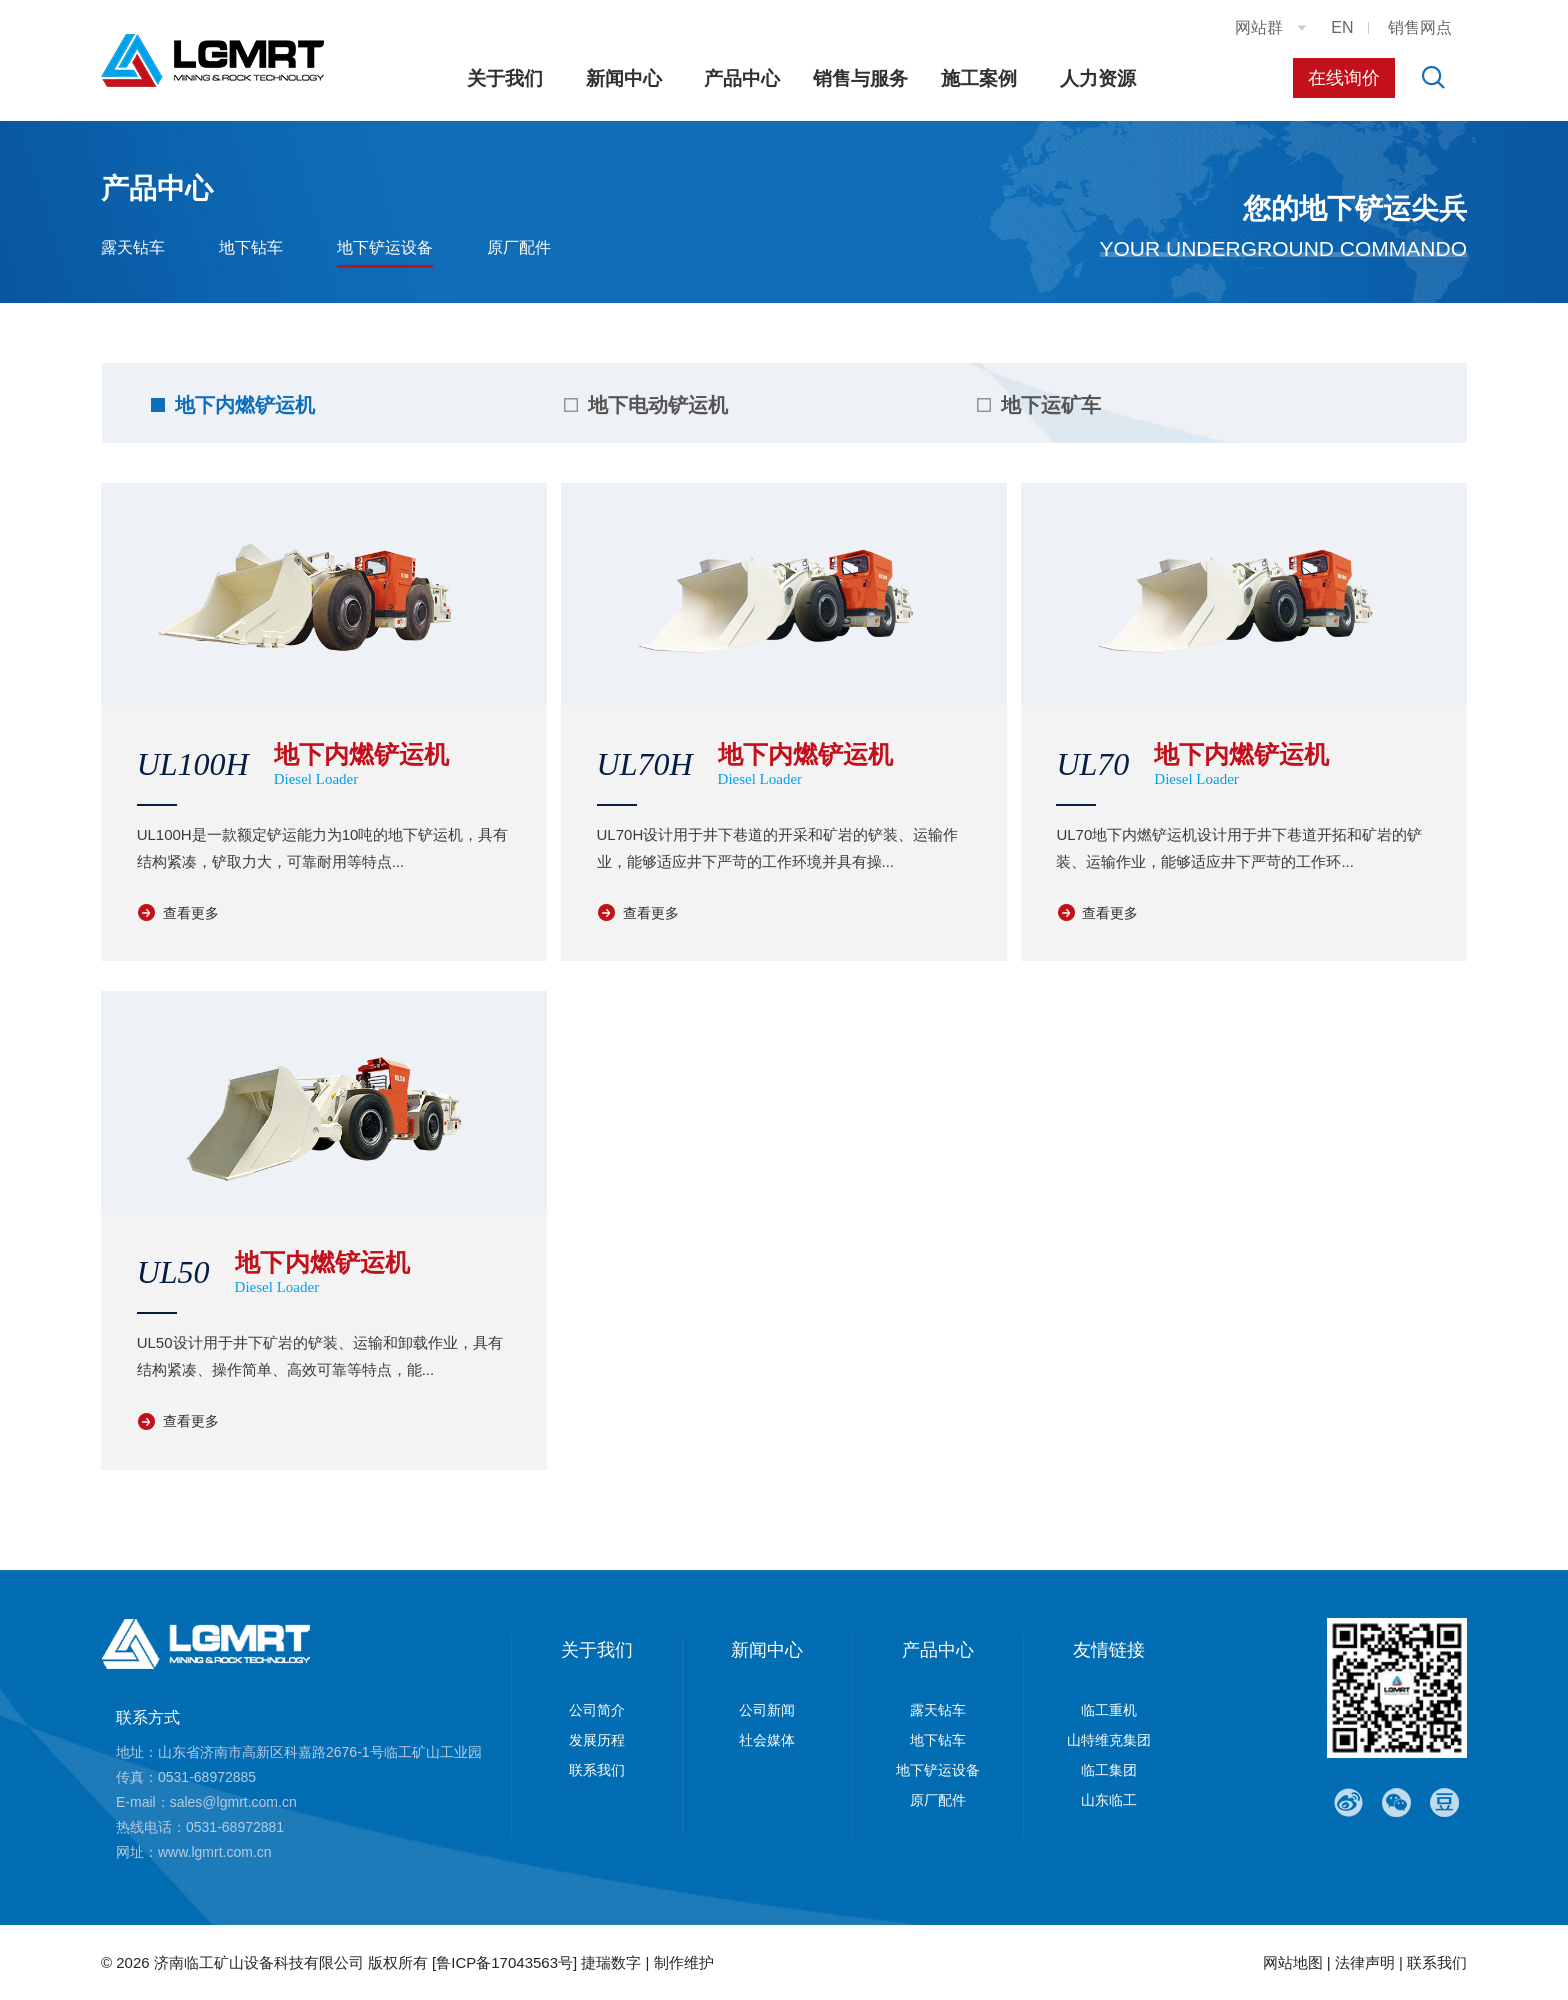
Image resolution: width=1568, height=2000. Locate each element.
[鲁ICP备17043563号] (504, 1962)
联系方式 (148, 1717)
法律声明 (1365, 1962)
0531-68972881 (235, 1827)
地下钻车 (251, 247)
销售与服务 (860, 78)
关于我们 (505, 78)
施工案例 (979, 78)
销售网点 (1420, 27)
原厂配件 (519, 247)
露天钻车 (133, 247)
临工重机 (1109, 1710)
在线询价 (1344, 78)
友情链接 (1109, 1650)
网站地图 (1293, 1962)
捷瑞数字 (611, 1962)
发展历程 (597, 1740)
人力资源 (1098, 78)
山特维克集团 (1109, 1740)
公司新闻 (767, 1710)
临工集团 (1109, 1770)
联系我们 (597, 1770)
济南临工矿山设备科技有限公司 (259, 1962)
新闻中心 (624, 78)
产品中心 (742, 78)
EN (1342, 27)
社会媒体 (767, 1740)
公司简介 (597, 1710)
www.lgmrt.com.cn (215, 1852)
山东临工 (1109, 1800)
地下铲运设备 (385, 247)
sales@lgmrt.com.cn (233, 1802)
